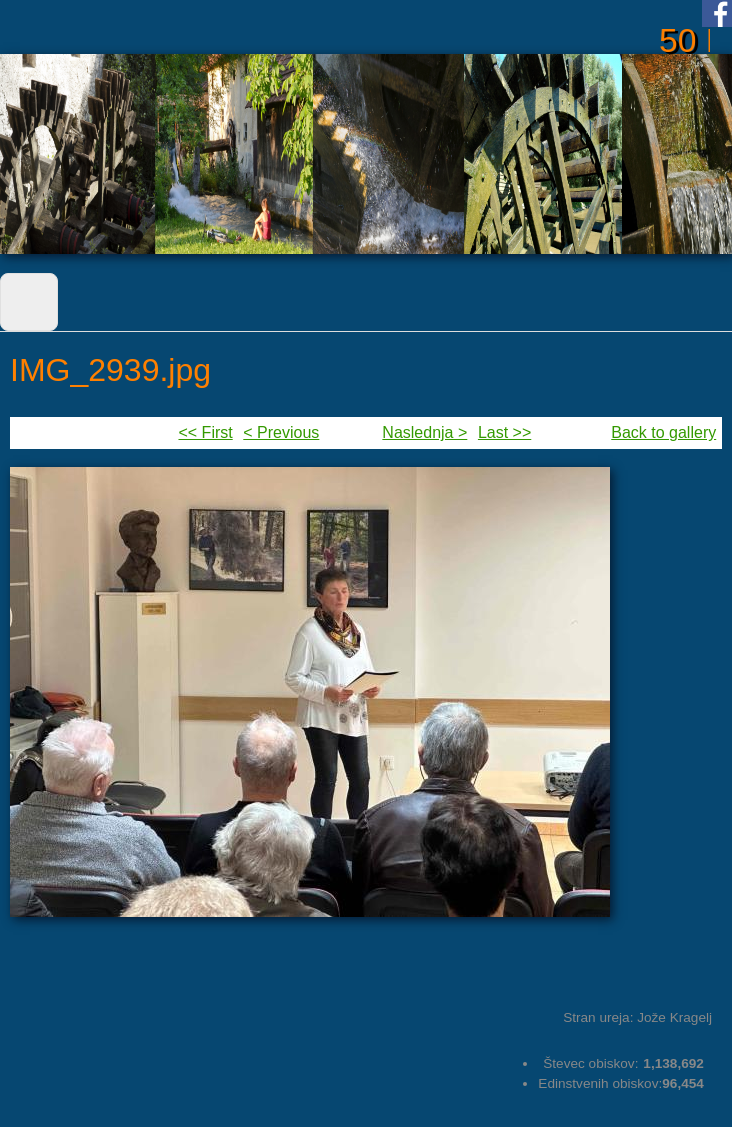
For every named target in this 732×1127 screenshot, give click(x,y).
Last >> (504, 432)
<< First (205, 432)
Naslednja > (424, 432)
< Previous (281, 432)
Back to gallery (663, 432)
